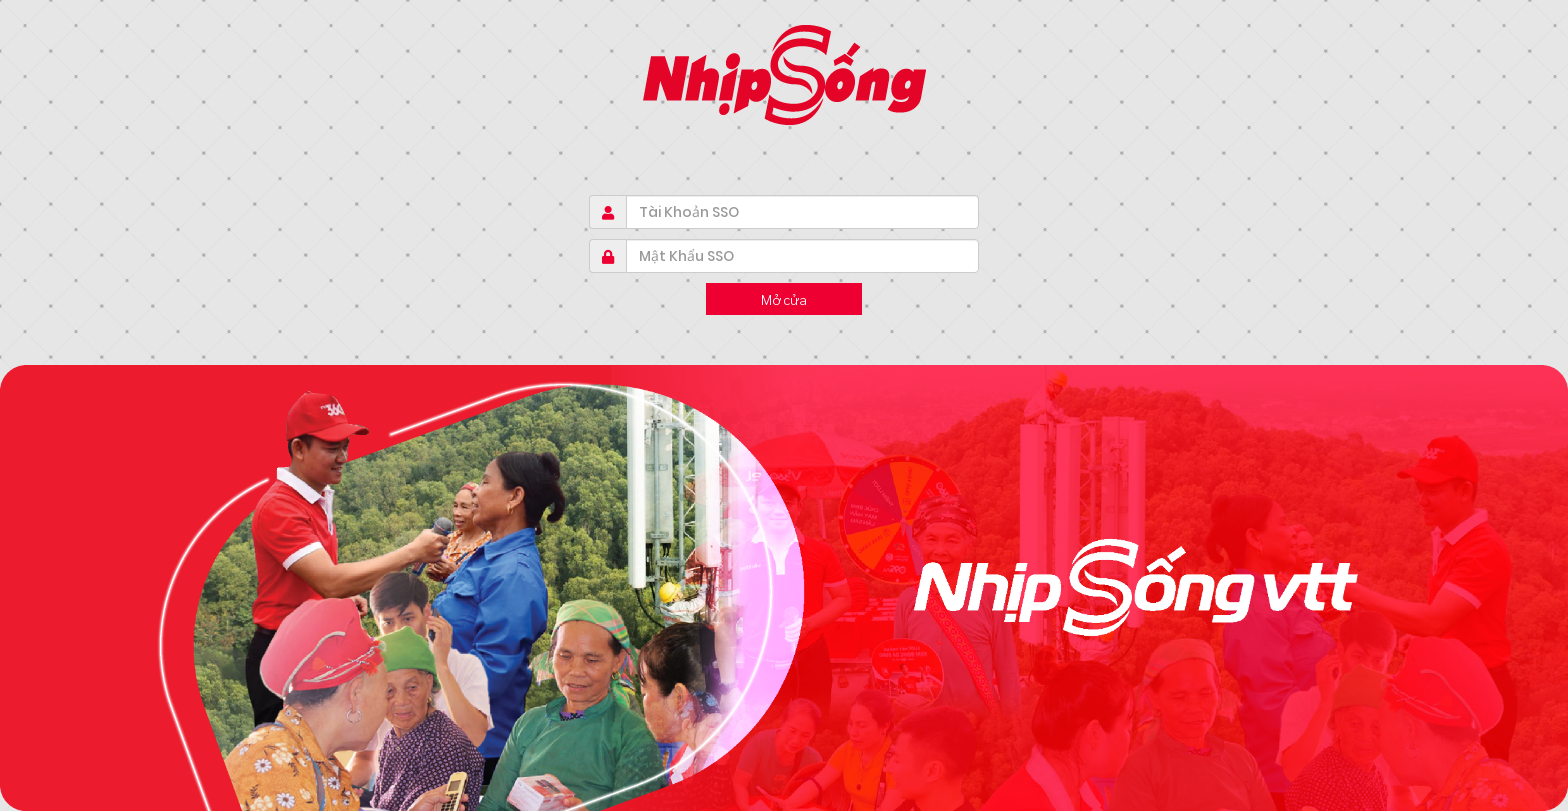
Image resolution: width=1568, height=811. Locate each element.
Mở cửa (784, 299)
